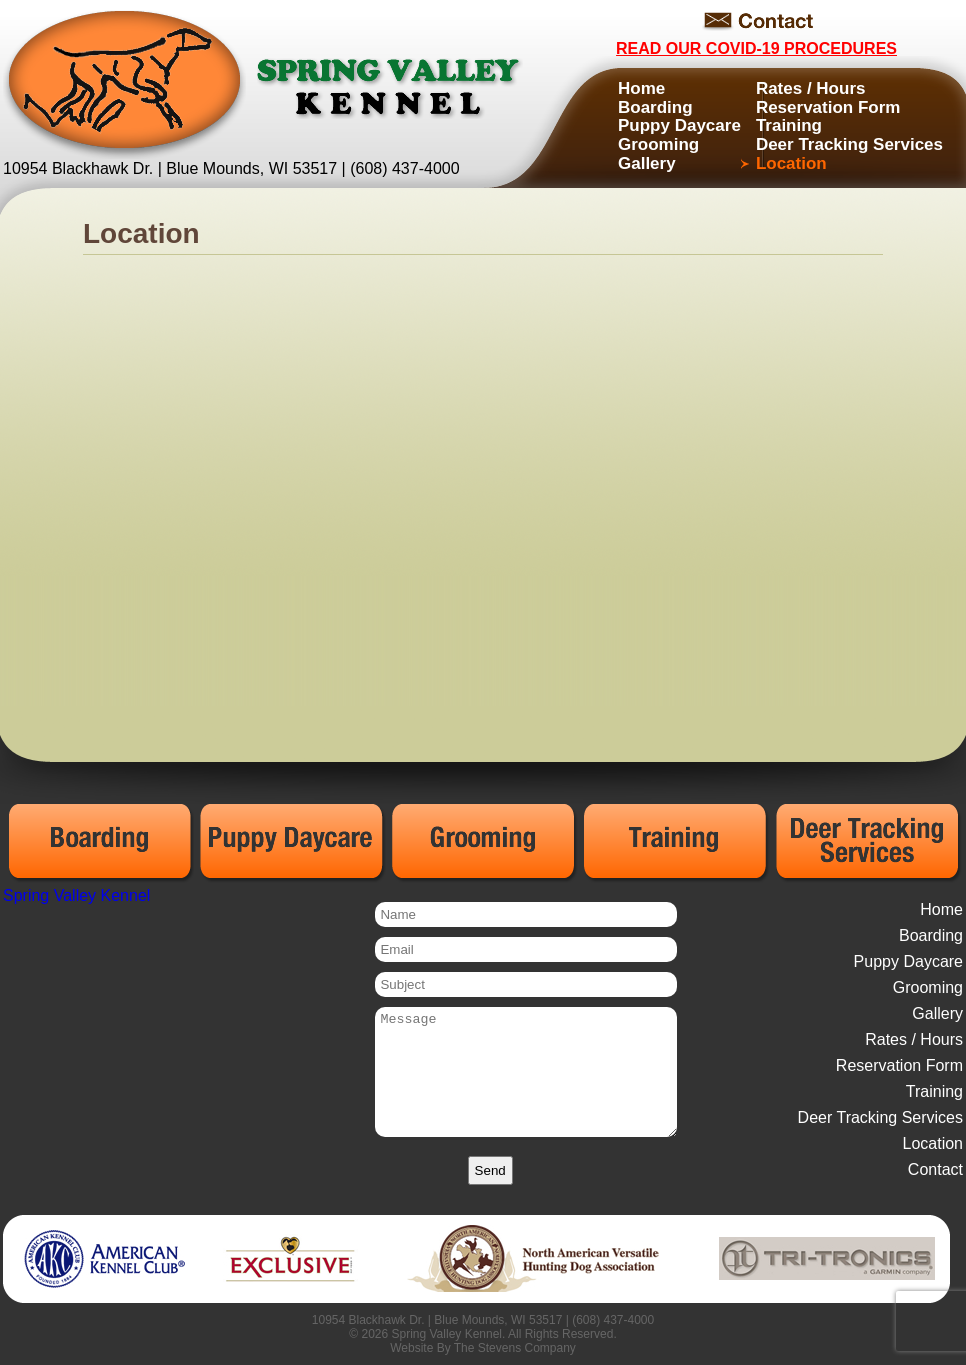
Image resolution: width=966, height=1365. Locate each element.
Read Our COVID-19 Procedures (756, 48)
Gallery (647, 163)
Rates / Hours (811, 88)
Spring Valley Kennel (76, 895)
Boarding (655, 107)
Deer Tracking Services (849, 144)
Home (641, 88)
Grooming (658, 144)
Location (791, 163)
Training (789, 125)
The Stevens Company (515, 1348)
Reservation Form (828, 107)
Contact (935, 1169)
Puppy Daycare (679, 125)
